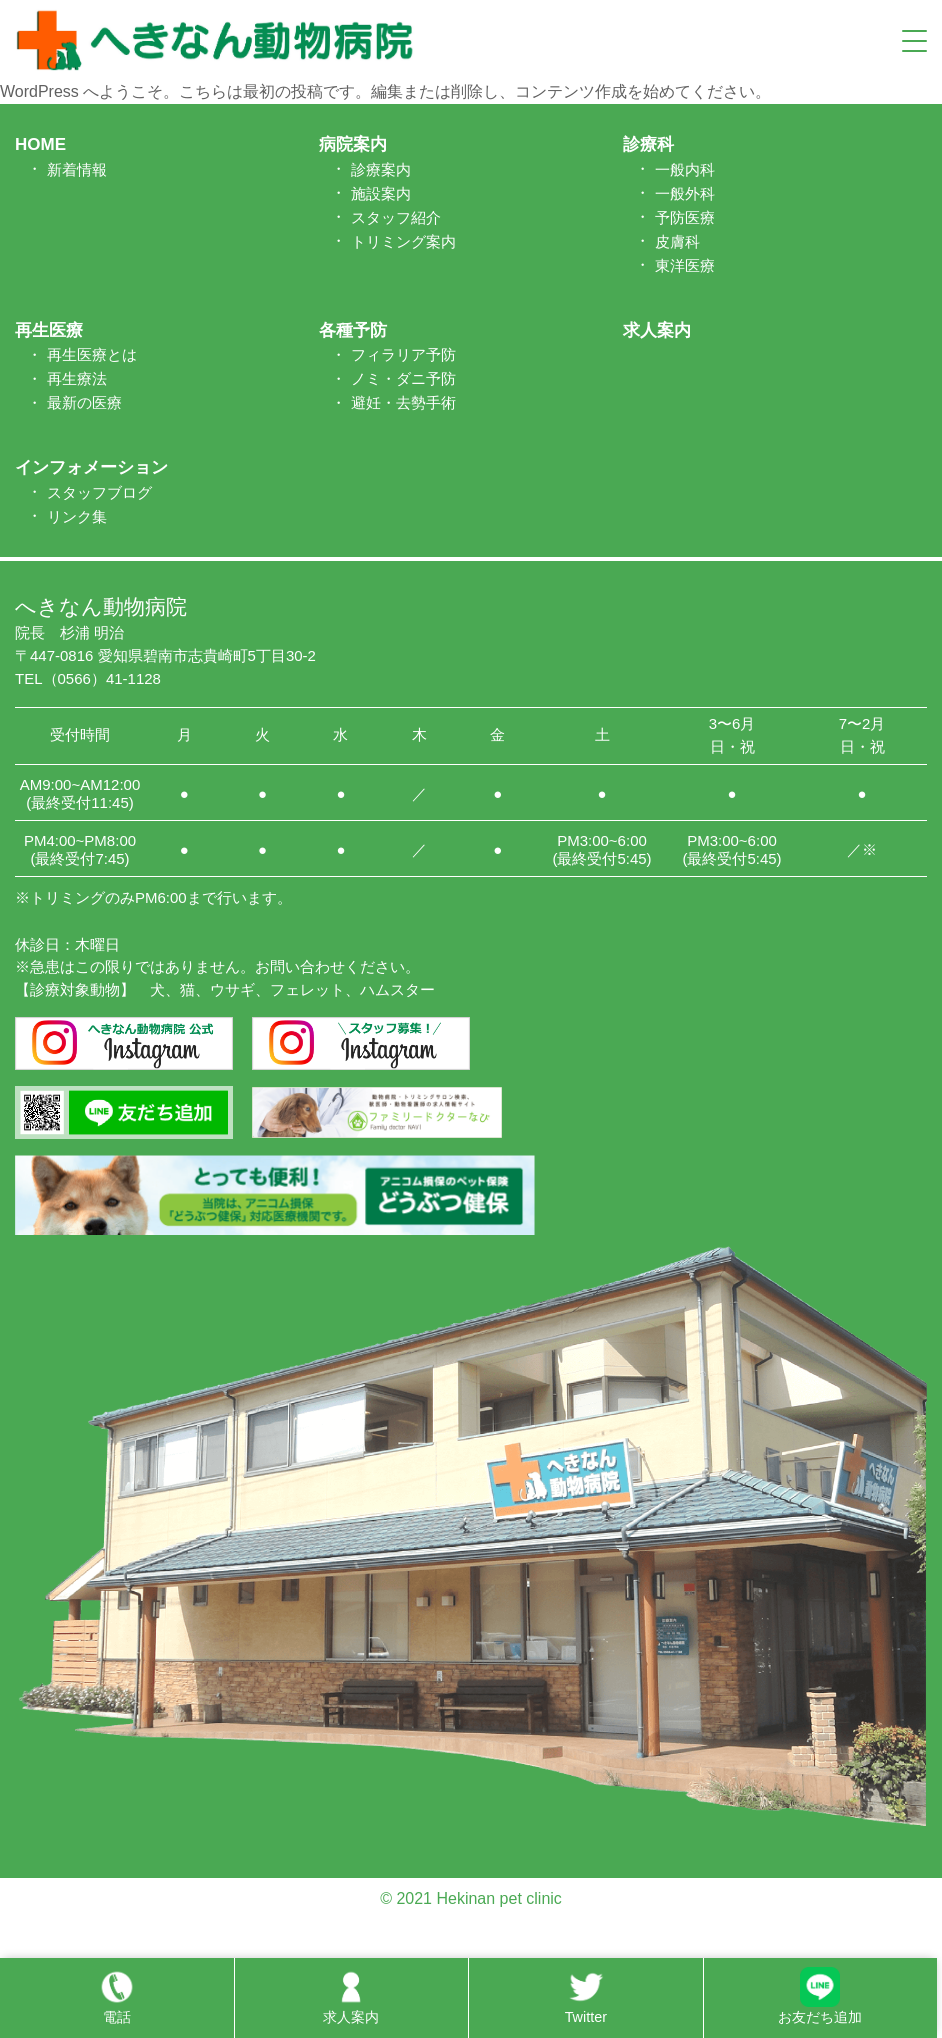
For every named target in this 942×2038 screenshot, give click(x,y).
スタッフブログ (99, 492)
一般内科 (685, 169)
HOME (40, 144)
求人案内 (657, 330)
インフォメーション (91, 467)
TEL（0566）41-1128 (88, 678)
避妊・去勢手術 (403, 402)
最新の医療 (84, 402)
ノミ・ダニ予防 (403, 378)
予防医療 (685, 217)
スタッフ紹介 (396, 217)
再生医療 (49, 330)
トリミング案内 (403, 241)
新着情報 (77, 169)
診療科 (648, 144)
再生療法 (77, 378)
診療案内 (381, 169)
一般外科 (685, 193)
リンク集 (77, 516)
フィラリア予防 (403, 354)
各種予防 (353, 330)
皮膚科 (677, 241)
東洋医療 (685, 265)
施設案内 (381, 193)
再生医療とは (92, 354)
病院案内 (353, 144)
